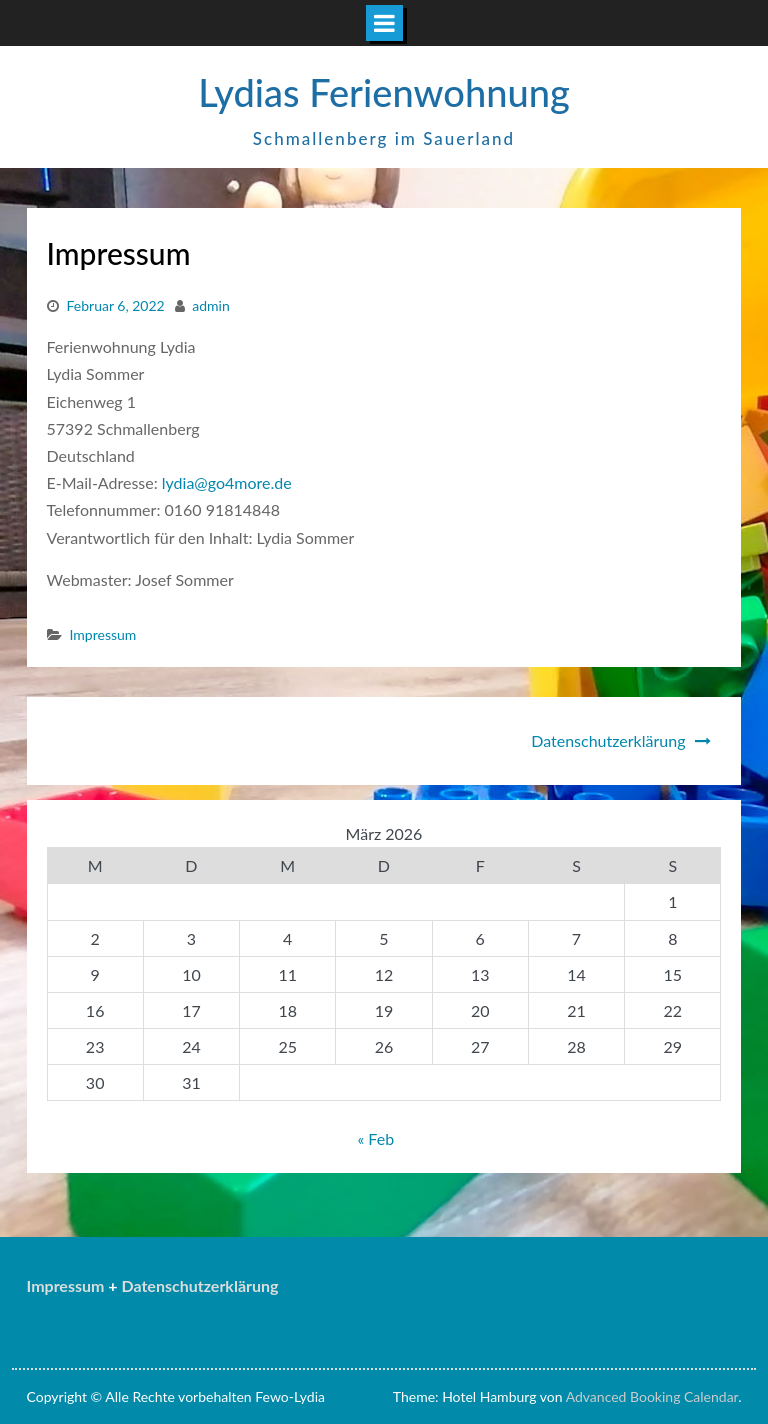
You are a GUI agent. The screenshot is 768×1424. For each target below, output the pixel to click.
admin (211, 305)
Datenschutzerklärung (608, 740)
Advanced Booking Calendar (652, 1396)
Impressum (103, 634)
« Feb (375, 1138)
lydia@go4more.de (229, 482)
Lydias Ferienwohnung (384, 92)
